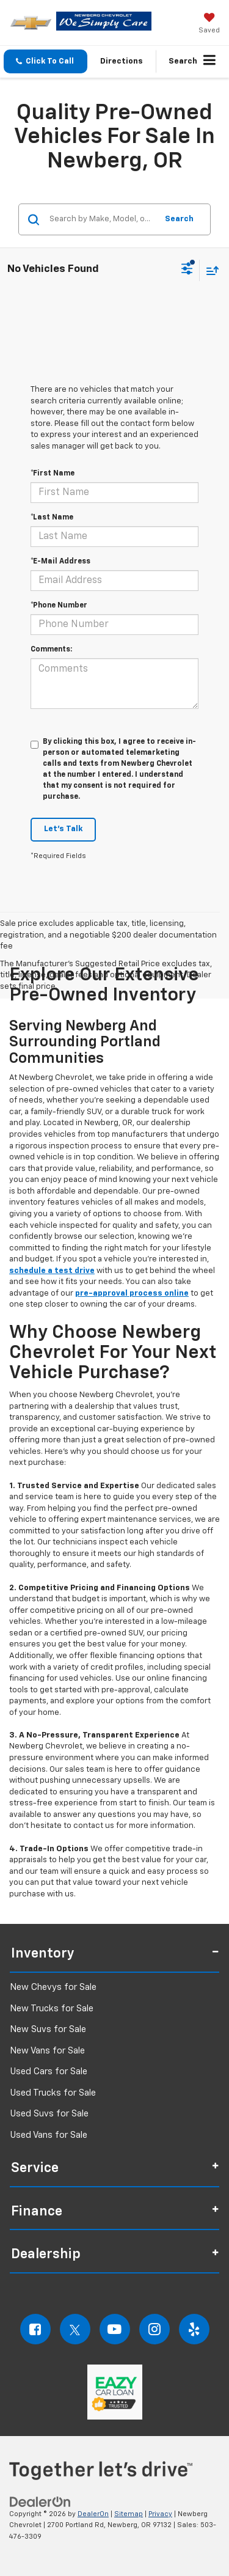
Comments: (51, 649)
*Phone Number (59, 605)
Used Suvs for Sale (49, 2113)
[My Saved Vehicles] (209, 24)
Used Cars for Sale (48, 2071)
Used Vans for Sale (48, 2135)
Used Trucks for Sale (53, 2092)
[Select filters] (187, 270)
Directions (121, 61)
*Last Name (52, 517)
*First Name (53, 473)
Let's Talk (63, 829)
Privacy (160, 2514)
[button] (45, 61)
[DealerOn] (40, 2502)
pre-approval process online (132, 1293)
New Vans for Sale (47, 2050)
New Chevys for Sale (53, 1987)
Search (179, 219)
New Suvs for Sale (48, 2029)
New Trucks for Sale (51, 2008)
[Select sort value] (209, 270)
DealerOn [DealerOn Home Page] (93, 2514)
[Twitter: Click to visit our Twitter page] (75, 2329)
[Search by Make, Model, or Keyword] (101, 219)
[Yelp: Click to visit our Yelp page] (194, 2329)
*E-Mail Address (60, 561)
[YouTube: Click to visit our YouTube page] (115, 2329)
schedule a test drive (52, 1271)
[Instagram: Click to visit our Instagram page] (154, 2329)
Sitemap (128, 2514)
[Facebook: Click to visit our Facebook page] (35, 2329)
